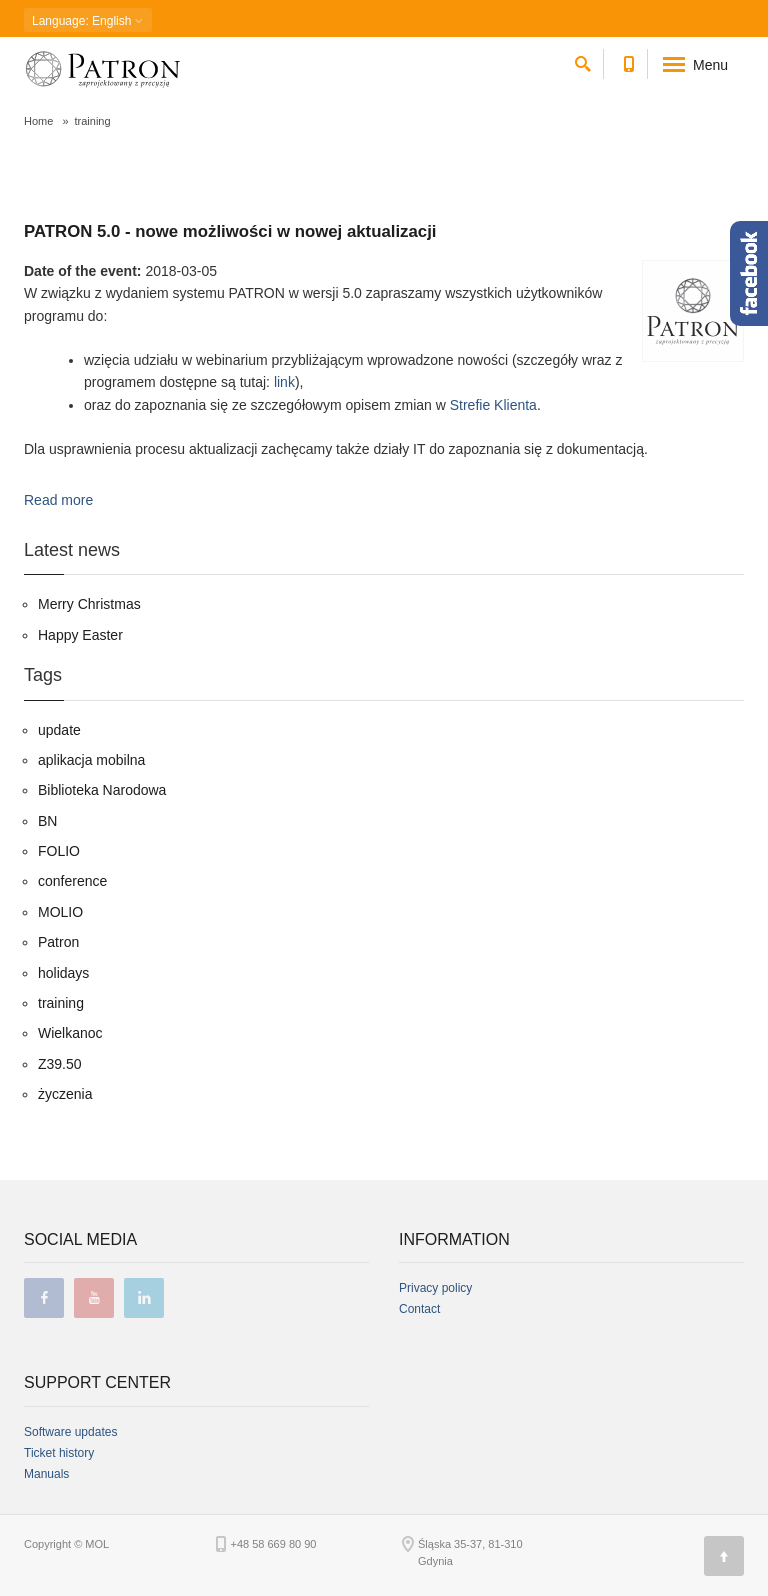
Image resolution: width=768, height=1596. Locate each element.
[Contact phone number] (628, 60)
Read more (58, 500)
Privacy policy (435, 1288)
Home (38, 121)
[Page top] (724, 1556)
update (59, 730)
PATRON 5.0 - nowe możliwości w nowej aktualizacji (230, 231)
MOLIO (60, 912)
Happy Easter (80, 635)
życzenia (65, 1094)
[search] (583, 60)
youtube (94, 1298)
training (61, 1003)
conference (72, 881)
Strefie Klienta (493, 405)
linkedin (144, 1298)
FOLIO (59, 851)
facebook (44, 1298)
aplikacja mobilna (91, 760)
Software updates (70, 1432)
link (284, 382)
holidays (63, 973)
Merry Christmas (89, 604)
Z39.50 (60, 1064)
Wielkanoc (70, 1033)
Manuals (46, 1474)
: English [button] (88, 21)
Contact (419, 1309)
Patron (58, 942)
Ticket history (59, 1453)
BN (47, 821)
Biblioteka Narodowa (102, 790)
